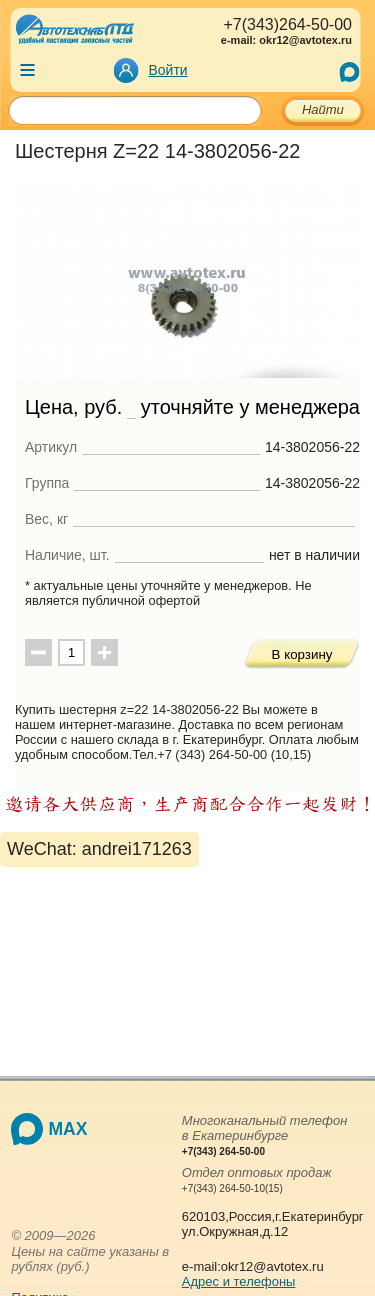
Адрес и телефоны (239, 1281)
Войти (168, 70)
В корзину (302, 654)
